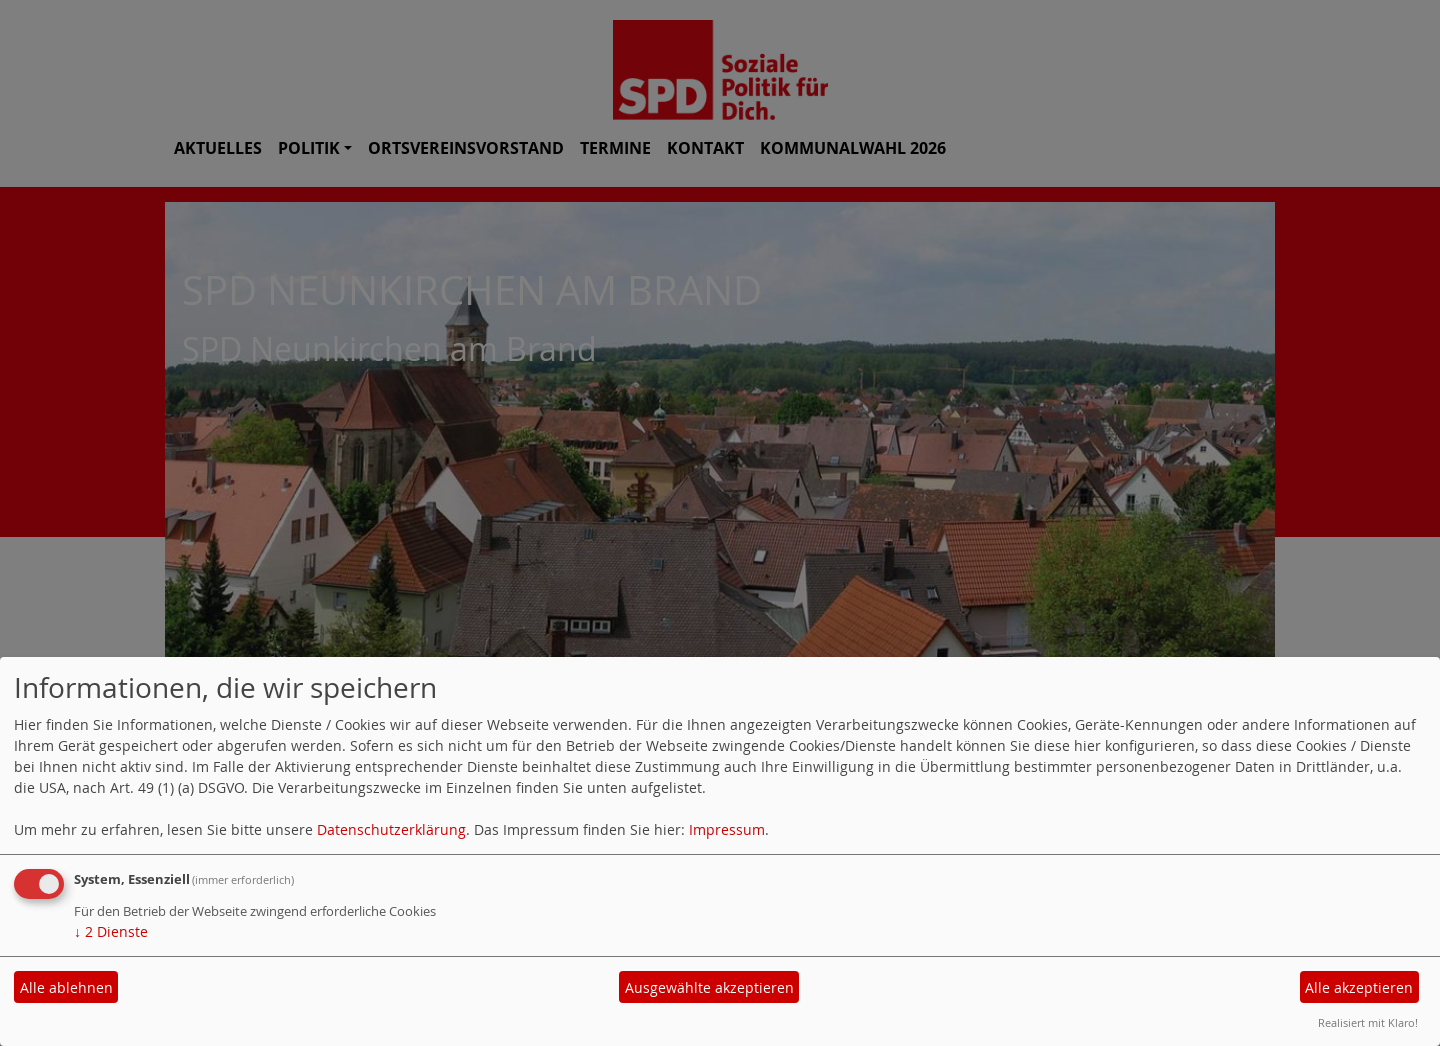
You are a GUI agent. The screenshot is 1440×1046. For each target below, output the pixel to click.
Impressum (727, 829)
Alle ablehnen (66, 987)
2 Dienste (111, 931)
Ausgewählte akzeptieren (709, 987)
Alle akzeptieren (1359, 987)
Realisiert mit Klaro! (1368, 1022)
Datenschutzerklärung (391, 829)
